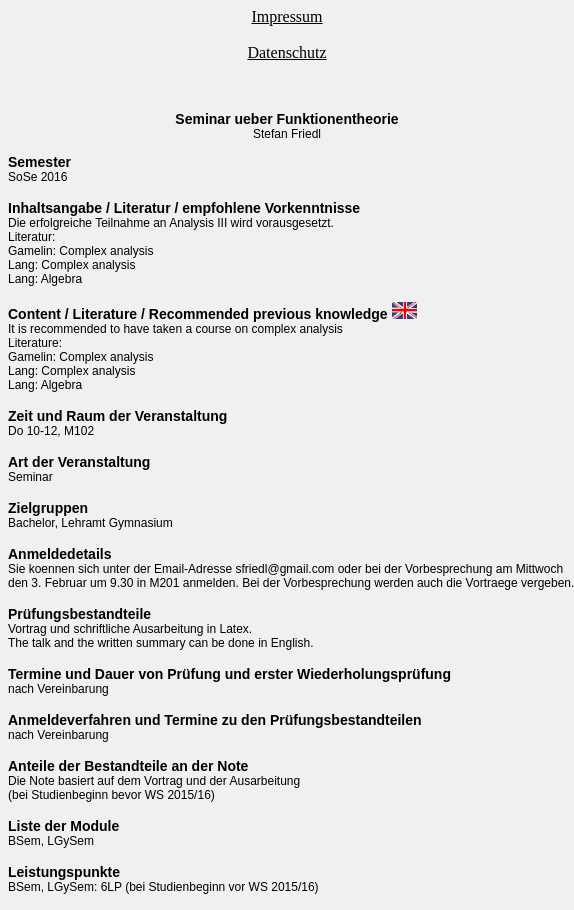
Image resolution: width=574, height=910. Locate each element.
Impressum (286, 16)
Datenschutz (286, 52)
